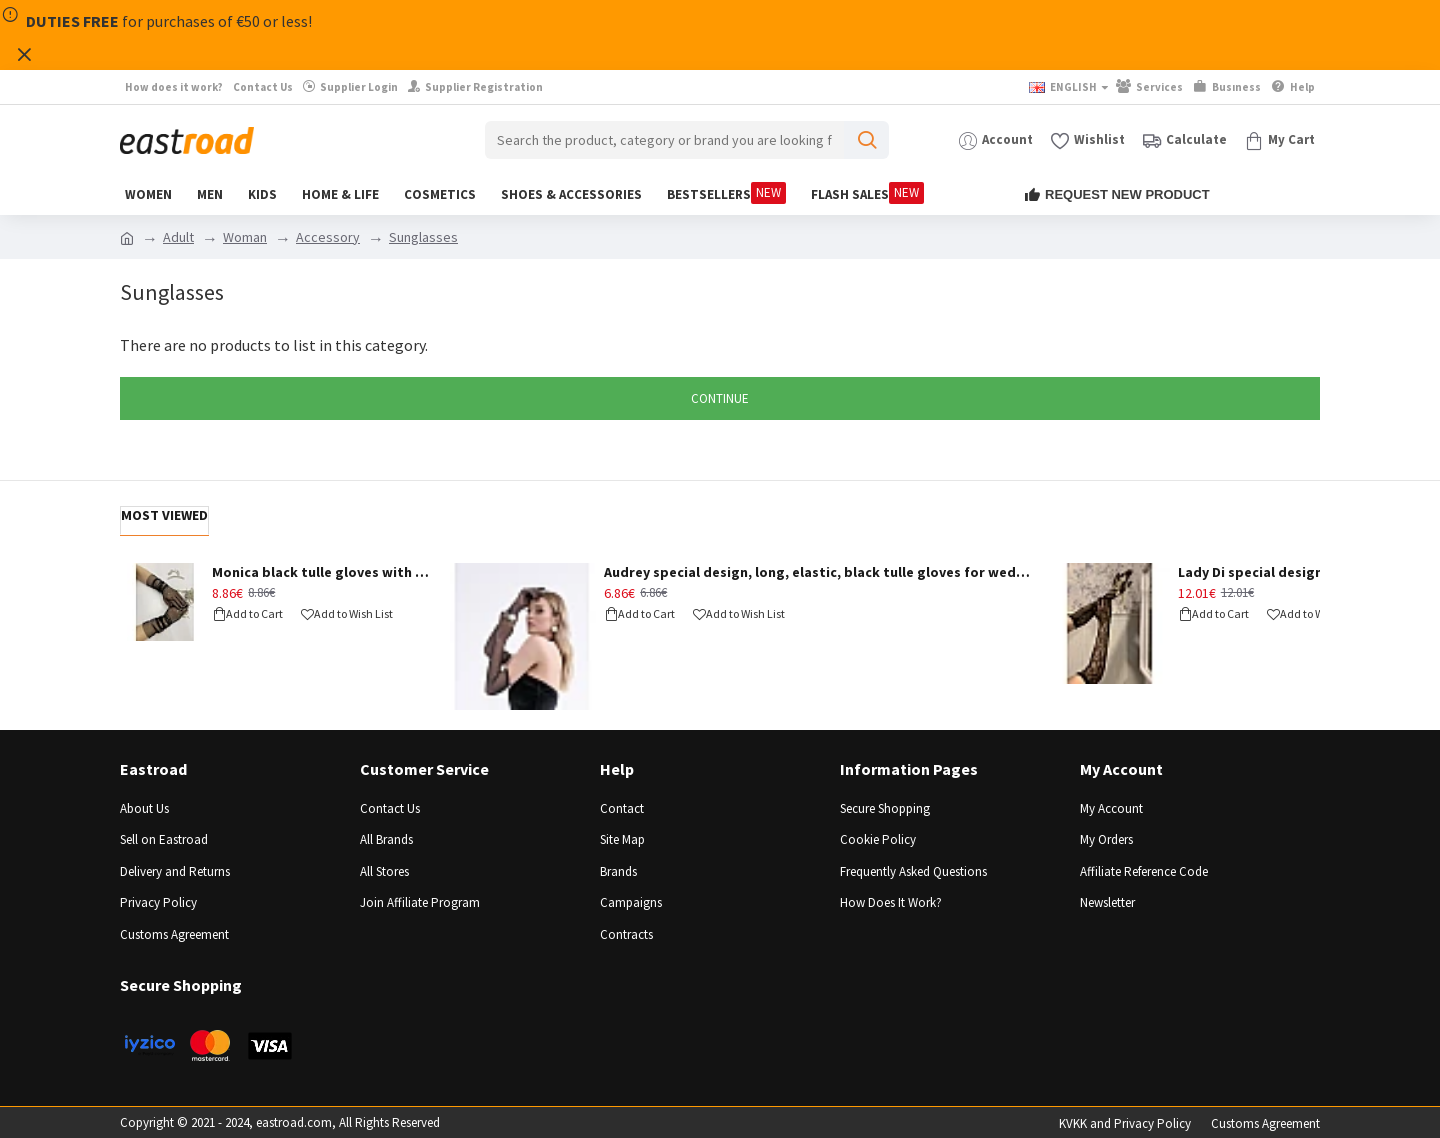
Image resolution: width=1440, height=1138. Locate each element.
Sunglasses (423, 237)
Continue (720, 398)
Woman (245, 237)
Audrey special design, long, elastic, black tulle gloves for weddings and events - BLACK (819, 572)
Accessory (328, 237)
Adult (178, 237)
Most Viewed (164, 515)
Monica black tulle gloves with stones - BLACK (324, 572)
